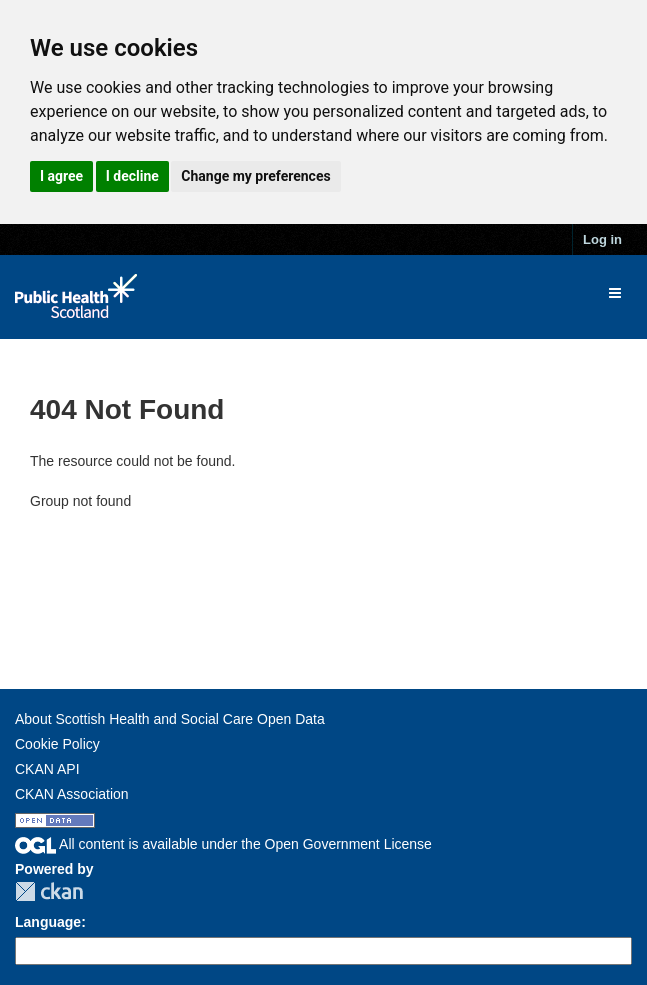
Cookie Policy (57, 744)
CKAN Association (72, 794)
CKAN (49, 891)
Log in (602, 239)
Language (48, 922)
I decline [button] (132, 176)
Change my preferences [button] (255, 176)
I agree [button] (61, 176)
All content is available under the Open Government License (223, 844)
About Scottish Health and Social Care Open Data (170, 719)
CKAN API (47, 769)
